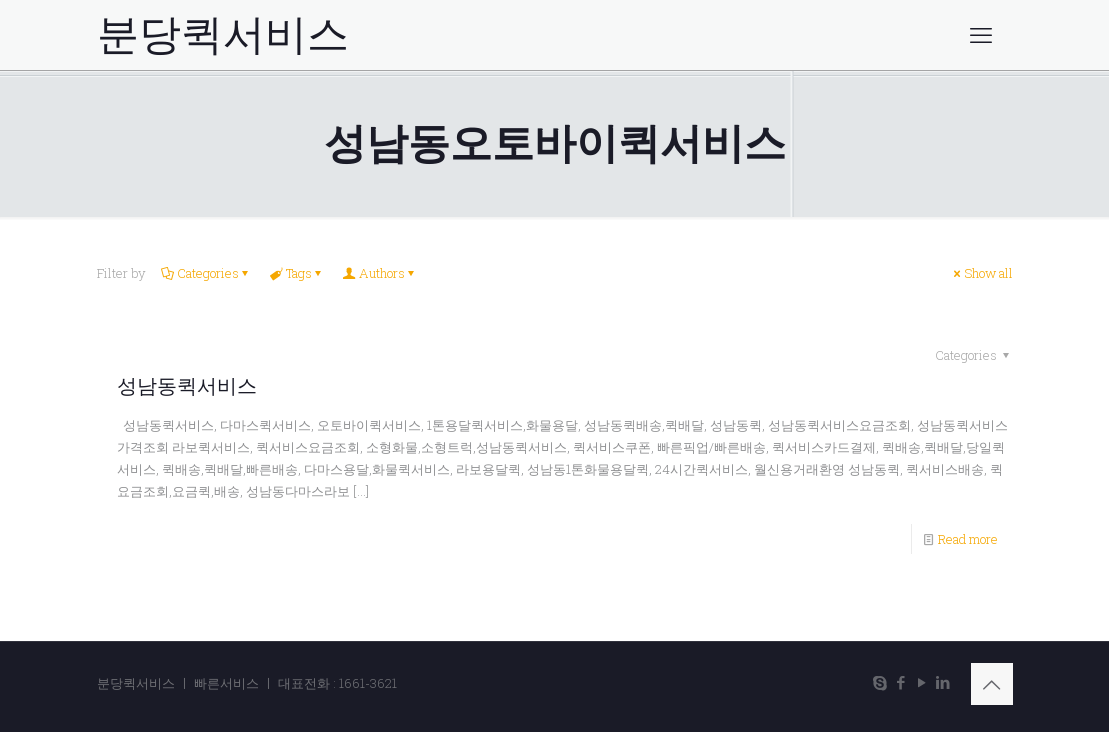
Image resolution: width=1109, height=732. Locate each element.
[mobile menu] (981, 35)
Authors (380, 273)
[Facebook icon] (901, 682)
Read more (968, 539)
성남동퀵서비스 (187, 386)
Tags (297, 273)
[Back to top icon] (992, 684)
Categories (206, 273)
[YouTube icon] (922, 682)
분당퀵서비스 (223, 35)
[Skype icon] (880, 682)
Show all (982, 273)
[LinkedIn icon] (943, 682)
